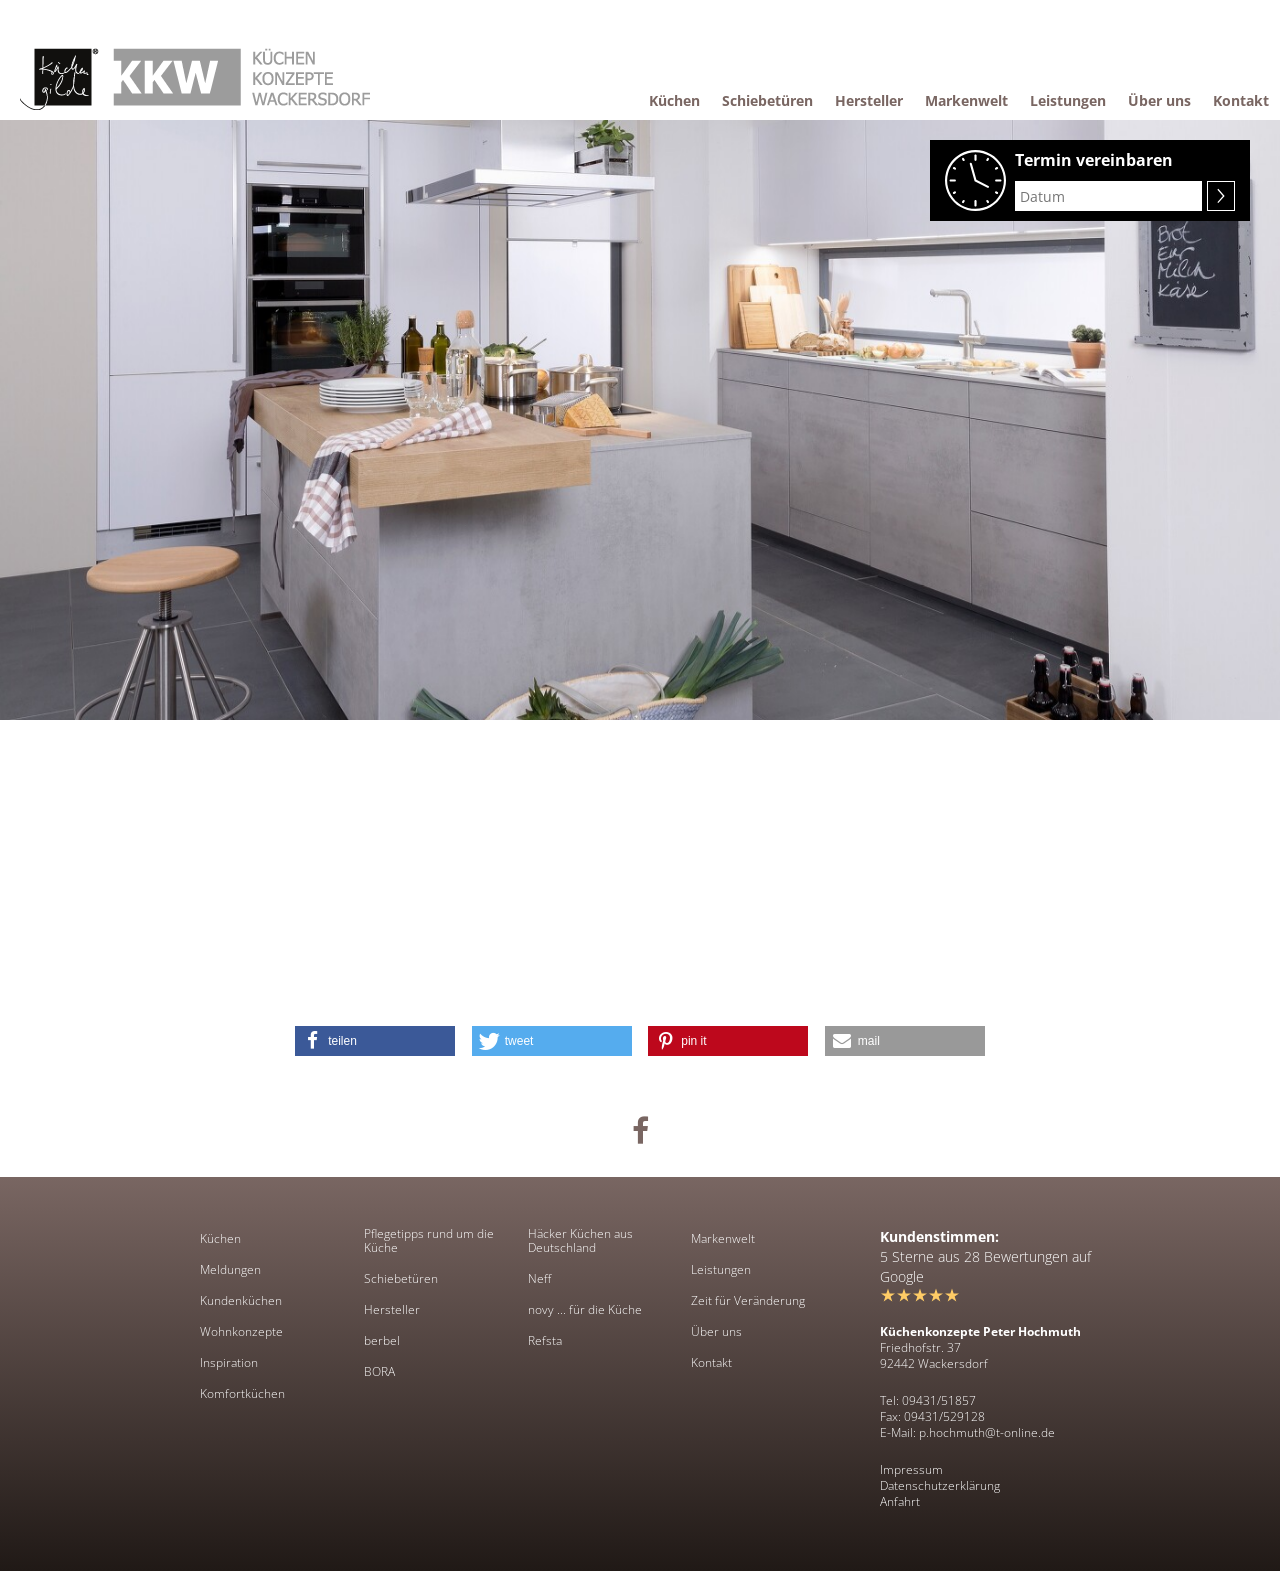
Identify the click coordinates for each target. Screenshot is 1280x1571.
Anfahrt (900, 1501)
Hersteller (392, 1310)
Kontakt (711, 1363)
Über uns (716, 1332)
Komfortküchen (242, 1394)
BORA (379, 1372)
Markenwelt (723, 1239)
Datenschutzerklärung (940, 1485)
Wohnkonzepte (241, 1332)
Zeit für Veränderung (748, 1301)
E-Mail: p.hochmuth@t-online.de (967, 1432)
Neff (539, 1279)
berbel (382, 1341)
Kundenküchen (241, 1301)
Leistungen (721, 1270)
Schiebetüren (401, 1279)
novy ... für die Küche (585, 1310)
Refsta (545, 1341)
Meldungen (230, 1270)
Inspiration (229, 1363)
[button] (375, 1041)
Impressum (911, 1469)
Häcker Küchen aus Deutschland (580, 1241)
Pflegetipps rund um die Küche (429, 1241)
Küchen (220, 1239)
